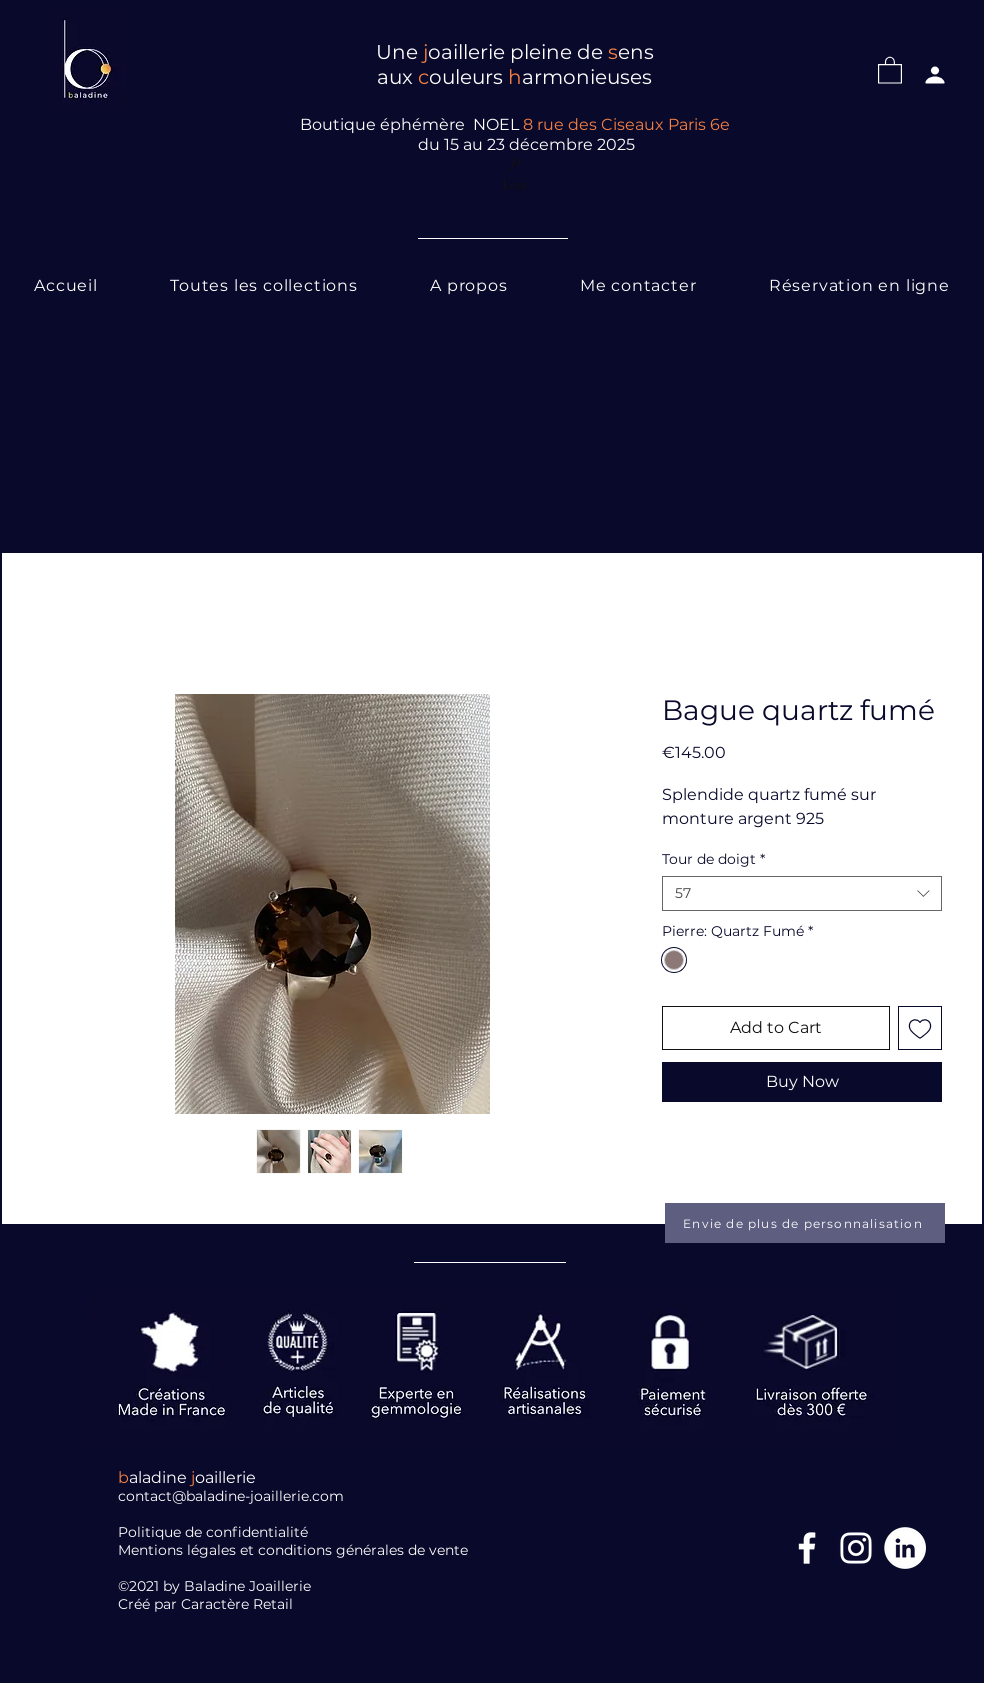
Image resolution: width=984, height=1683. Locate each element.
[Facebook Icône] (807, 1548)
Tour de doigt (713, 859)
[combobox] (802, 893)
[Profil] (935, 75)
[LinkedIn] (905, 1548)
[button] (890, 69)
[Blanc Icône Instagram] (856, 1548)
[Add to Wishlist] (920, 1028)
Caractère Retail (239, 1604)
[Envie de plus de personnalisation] (805, 1223)
